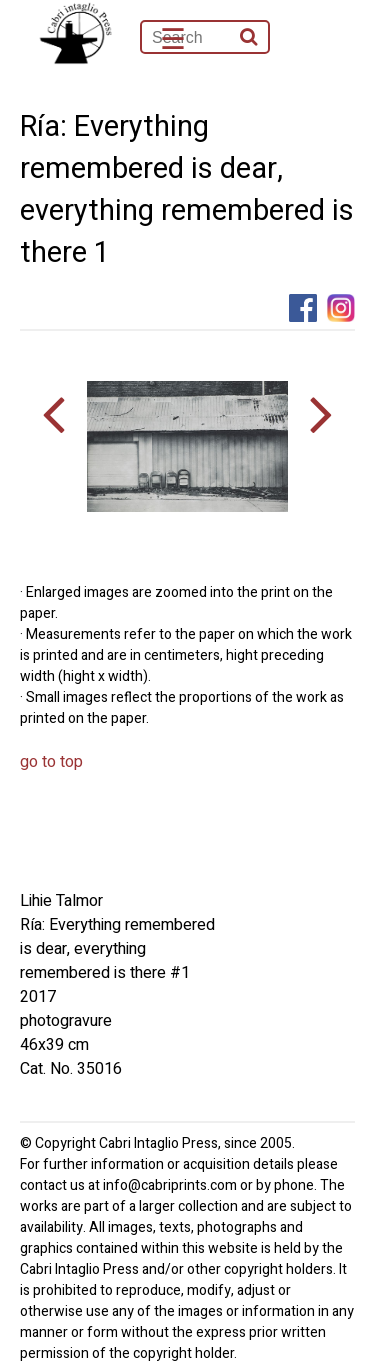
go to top (51, 762)
